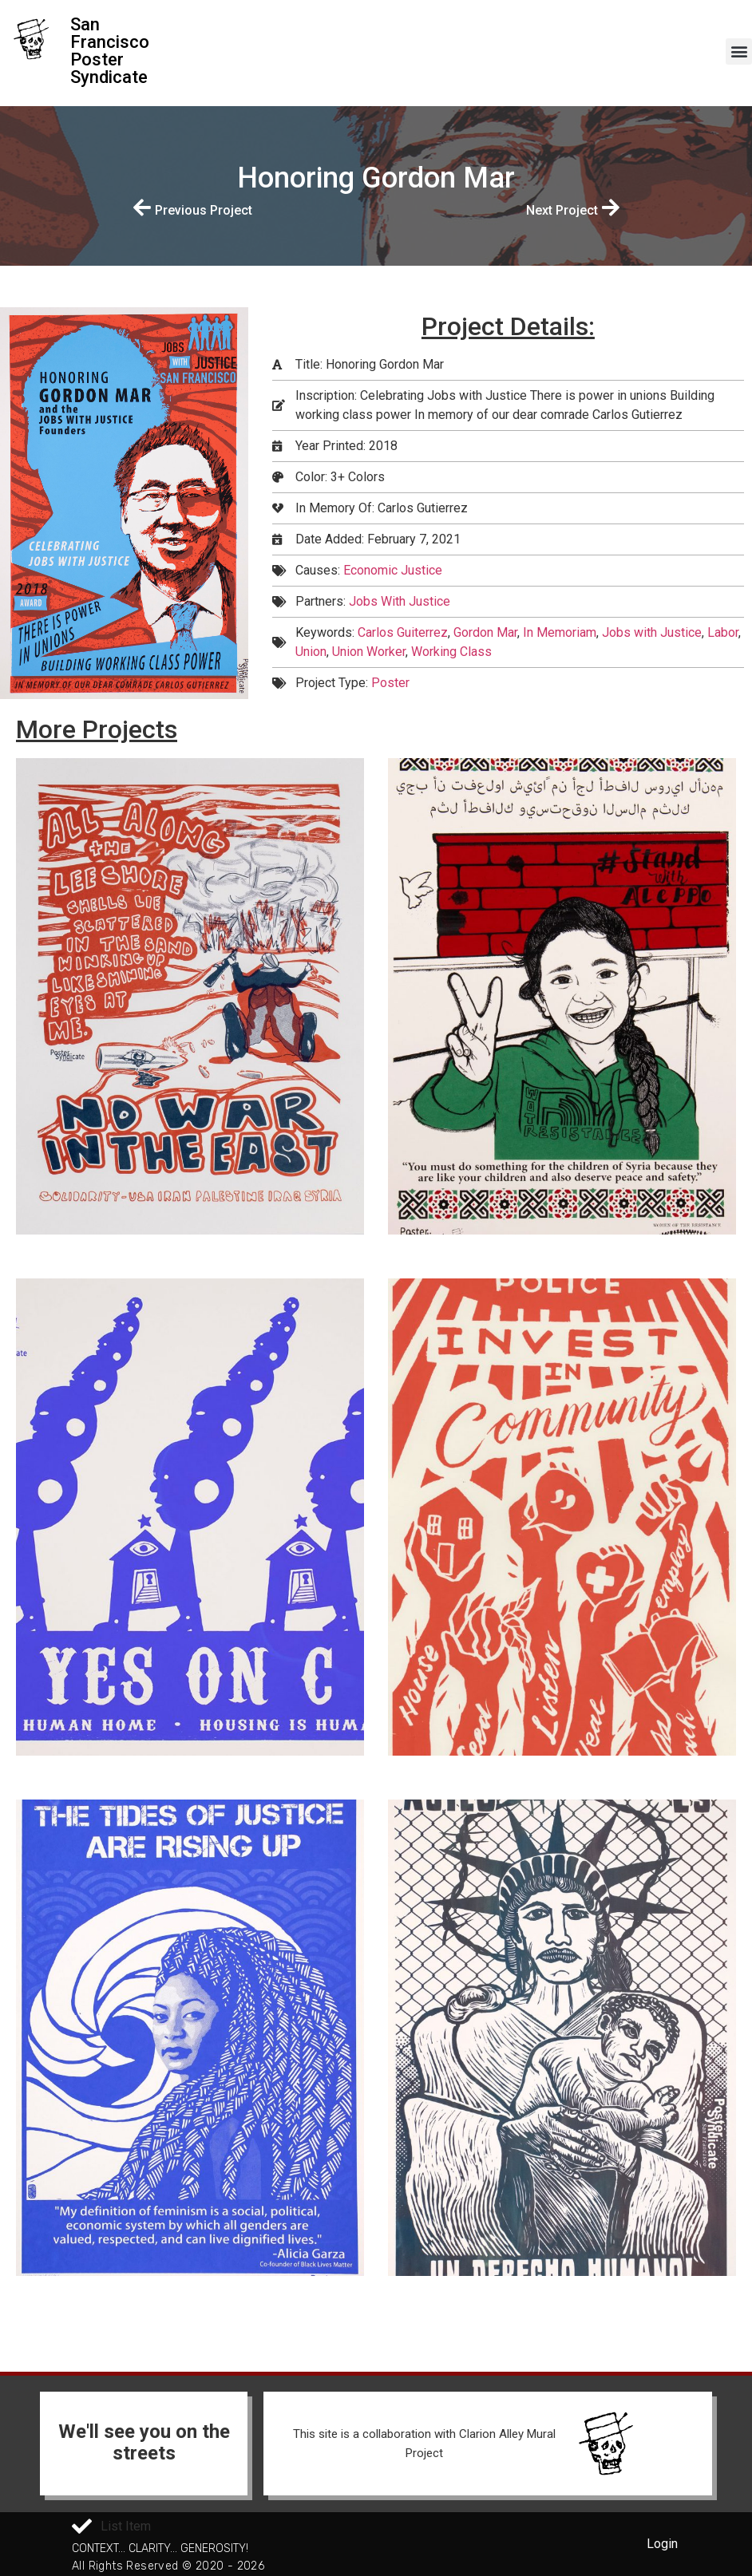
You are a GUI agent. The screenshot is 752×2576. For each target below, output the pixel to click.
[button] (739, 51)
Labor (722, 632)
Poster (390, 682)
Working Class (451, 651)
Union (311, 651)
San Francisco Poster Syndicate (109, 50)
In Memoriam (559, 632)
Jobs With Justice (399, 601)
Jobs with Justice (652, 632)
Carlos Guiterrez (403, 632)
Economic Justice (392, 570)
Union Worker (369, 651)
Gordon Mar (485, 632)
